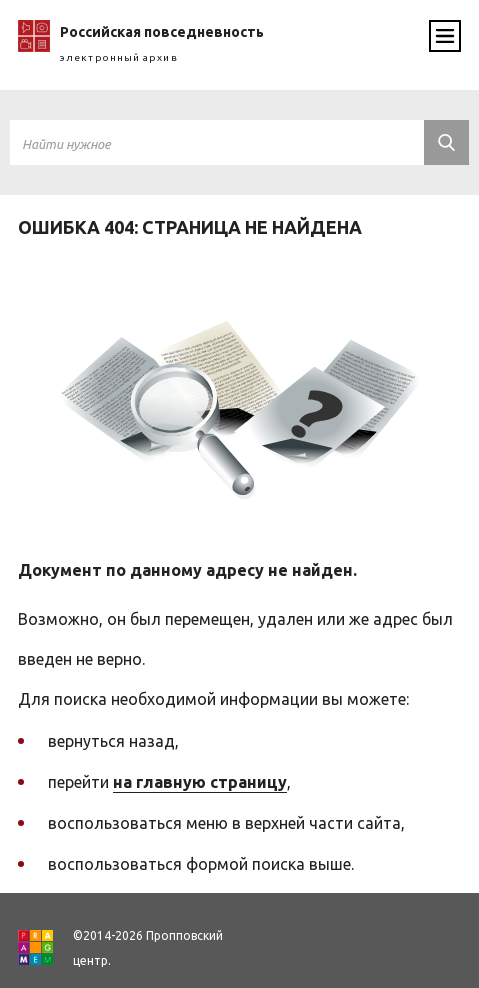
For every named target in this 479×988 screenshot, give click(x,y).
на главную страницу (200, 782)
